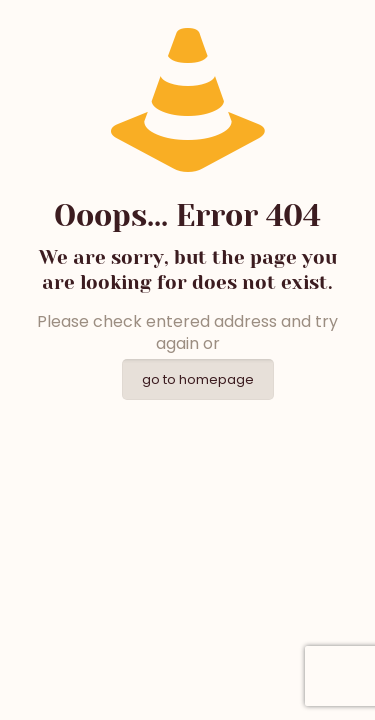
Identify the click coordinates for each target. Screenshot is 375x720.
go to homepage (198, 379)
